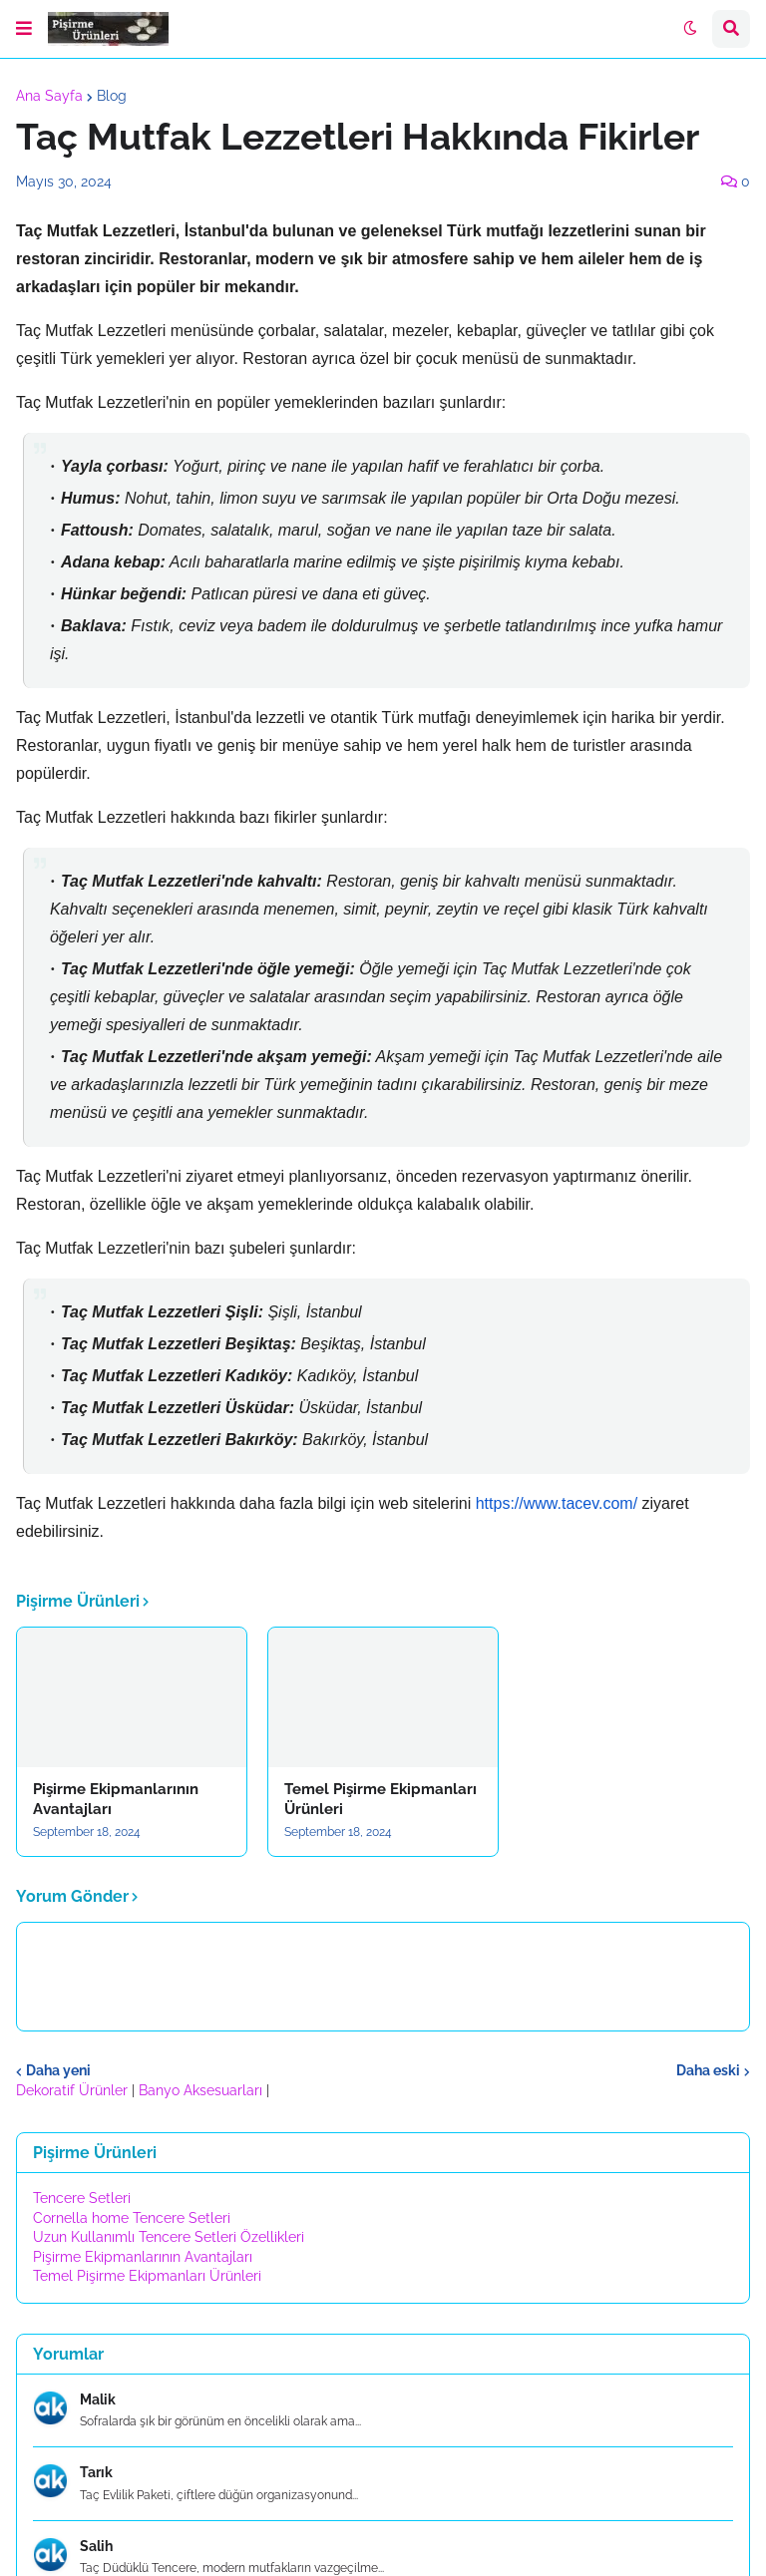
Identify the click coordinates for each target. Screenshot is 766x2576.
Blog (112, 96)
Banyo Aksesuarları (202, 2090)
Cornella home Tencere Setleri (131, 2218)
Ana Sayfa (49, 96)
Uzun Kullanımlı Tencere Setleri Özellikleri (168, 2237)
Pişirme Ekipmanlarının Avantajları (115, 1799)
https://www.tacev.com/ (556, 1503)
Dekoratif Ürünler (74, 2090)
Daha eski (708, 2070)
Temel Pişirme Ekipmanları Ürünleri (380, 1799)
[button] (24, 29)
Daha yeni (58, 2070)
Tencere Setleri (82, 2198)
